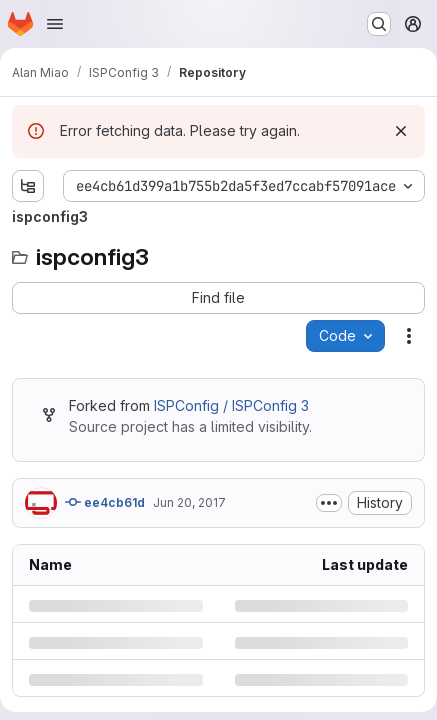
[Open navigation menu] (55, 24)
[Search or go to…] (379, 24)
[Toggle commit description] (329, 503)
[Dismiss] (401, 131)
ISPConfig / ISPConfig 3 (231, 405)
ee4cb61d (105, 502)
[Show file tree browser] (28, 186)
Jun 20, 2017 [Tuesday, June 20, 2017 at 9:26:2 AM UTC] (189, 502)
